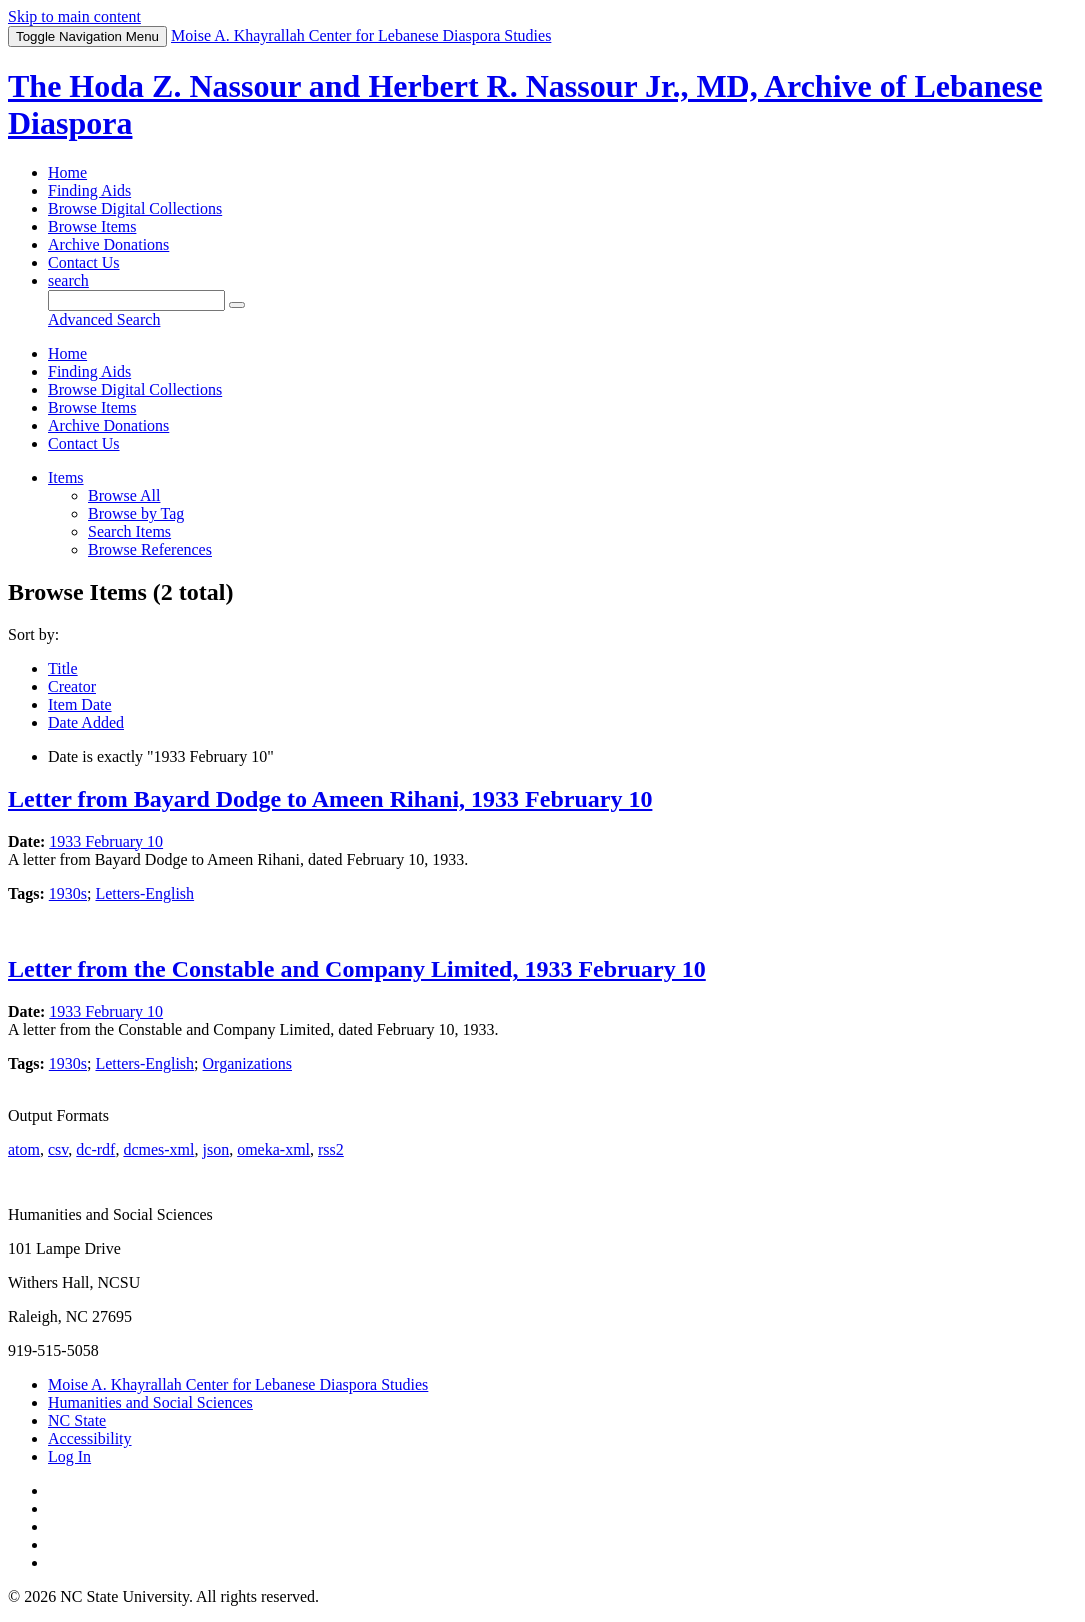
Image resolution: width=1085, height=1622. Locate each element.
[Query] (136, 300)
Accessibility (90, 1438)
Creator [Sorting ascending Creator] (72, 686)
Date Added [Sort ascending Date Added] (86, 722)
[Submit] (237, 305)
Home (67, 172)
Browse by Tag (136, 513)
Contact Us (84, 262)
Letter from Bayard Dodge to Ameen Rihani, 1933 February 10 (330, 799)
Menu (87, 36)
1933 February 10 (106, 841)
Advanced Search (104, 319)
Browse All (124, 495)
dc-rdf (95, 1149)
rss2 (331, 1149)
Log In (69, 1456)
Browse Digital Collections (135, 208)
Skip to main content (74, 16)
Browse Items (92, 226)
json (215, 1149)
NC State (77, 1420)
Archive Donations (108, 244)
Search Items (129, 531)
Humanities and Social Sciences (150, 1402)
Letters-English (144, 893)
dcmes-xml (158, 1149)
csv (58, 1149)
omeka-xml (273, 1149)
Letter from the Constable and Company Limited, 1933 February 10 (357, 969)
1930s (68, 893)
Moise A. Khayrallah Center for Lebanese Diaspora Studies (238, 1384)
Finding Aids (89, 190)
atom (24, 1149)
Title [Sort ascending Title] (63, 668)
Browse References (150, 549)
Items (66, 477)
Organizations (247, 1063)
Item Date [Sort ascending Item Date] (80, 704)
